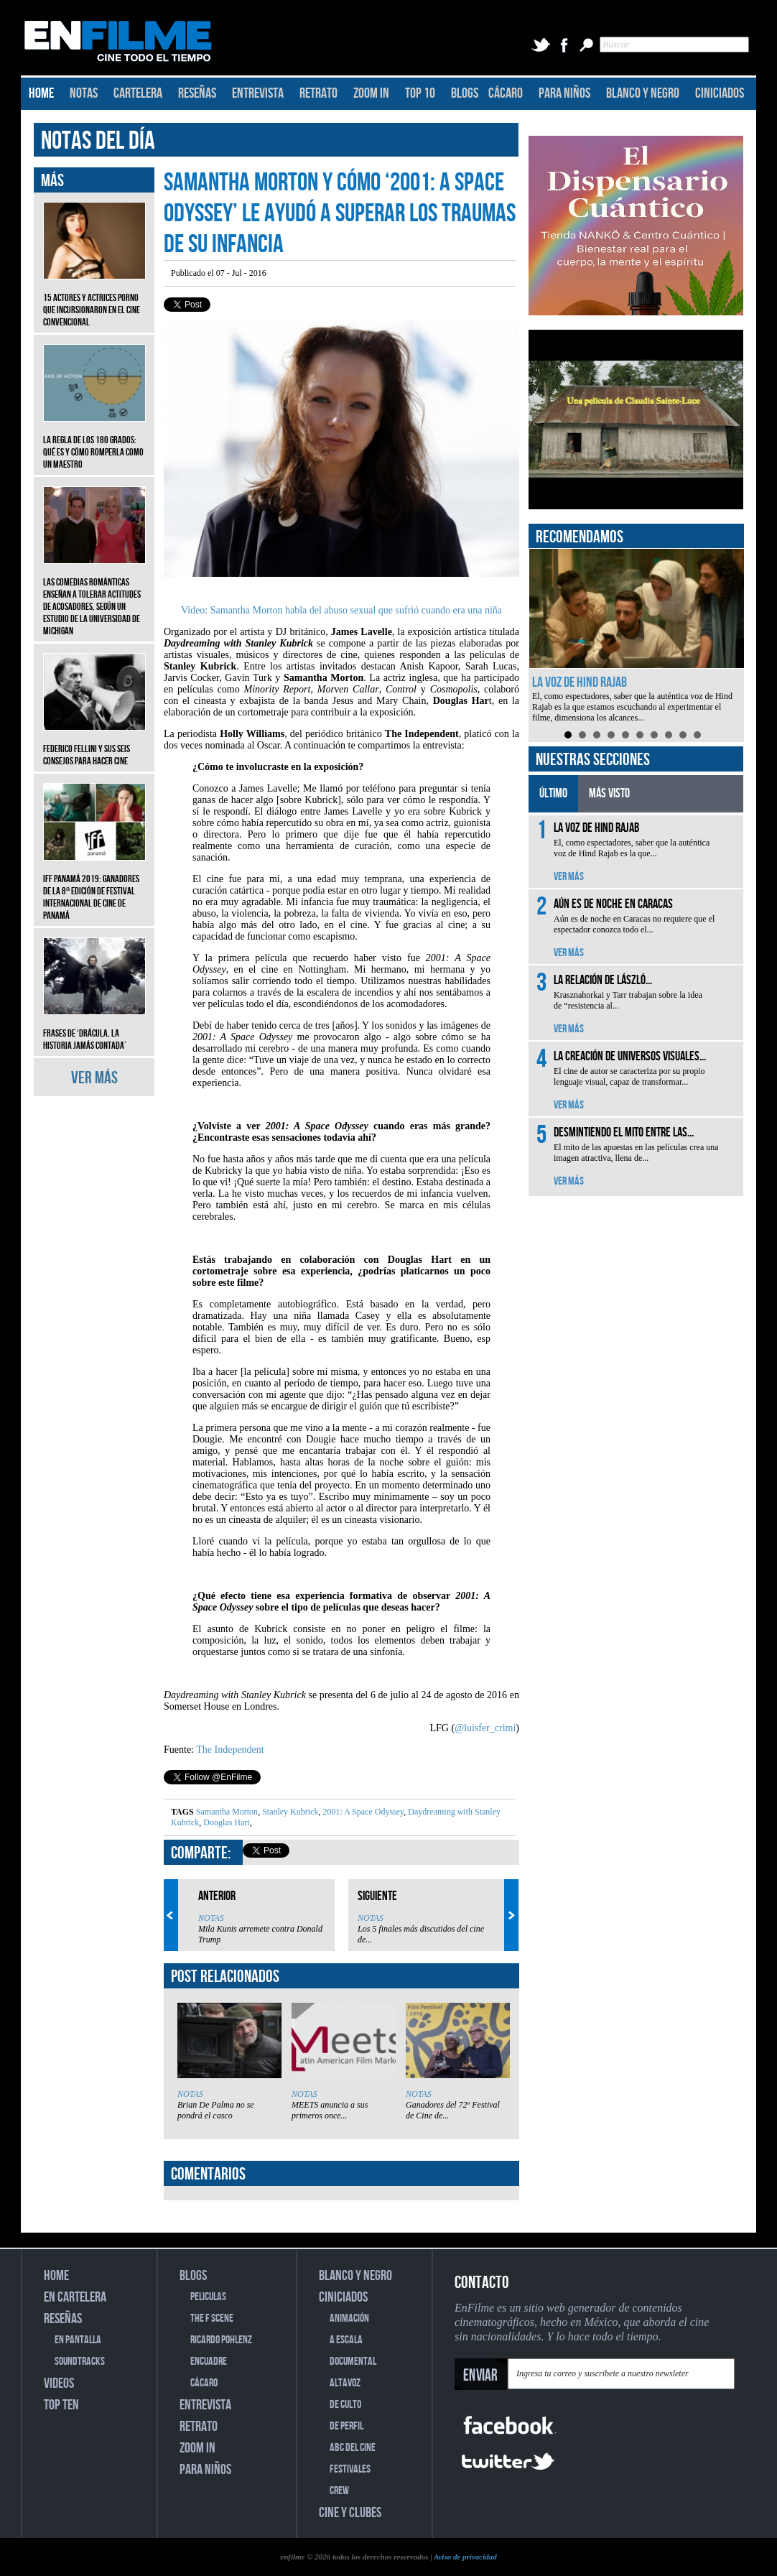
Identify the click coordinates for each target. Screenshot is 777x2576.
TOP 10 (420, 93)
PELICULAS (208, 2297)
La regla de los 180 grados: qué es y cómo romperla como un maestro (94, 441)
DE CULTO (345, 2404)
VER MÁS (94, 1077)
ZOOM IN (371, 93)
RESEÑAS (197, 93)
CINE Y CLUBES (350, 2512)
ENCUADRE (208, 2361)
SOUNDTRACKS (80, 2361)
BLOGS (464, 93)
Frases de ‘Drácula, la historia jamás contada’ (94, 1029)
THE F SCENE (211, 2318)
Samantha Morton (227, 1812)
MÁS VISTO (609, 793)
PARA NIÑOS (564, 93)
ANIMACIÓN (349, 2318)
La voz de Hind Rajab (579, 682)
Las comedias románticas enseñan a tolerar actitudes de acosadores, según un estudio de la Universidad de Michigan (94, 596)
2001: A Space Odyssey (362, 1812)
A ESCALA (346, 2340)
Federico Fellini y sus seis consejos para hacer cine (94, 744)
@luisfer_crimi (485, 1728)
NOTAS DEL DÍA (98, 141)
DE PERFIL (346, 2426)
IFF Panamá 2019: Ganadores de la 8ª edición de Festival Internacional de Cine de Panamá (94, 886)
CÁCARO (505, 93)
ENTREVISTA (258, 93)
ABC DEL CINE (353, 2448)
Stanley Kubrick (289, 1812)
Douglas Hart (225, 1822)
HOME (41, 93)
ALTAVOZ (345, 2383)
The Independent (230, 1749)
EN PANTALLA (78, 2340)
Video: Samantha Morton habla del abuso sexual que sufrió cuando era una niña (341, 610)
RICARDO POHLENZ (221, 2340)
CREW (339, 2491)
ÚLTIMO (553, 793)
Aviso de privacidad (465, 2556)
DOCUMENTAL (353, 2361)
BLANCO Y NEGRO (642, 93)
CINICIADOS (719, 93)
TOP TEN (61, 2405)
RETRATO (318, 93)
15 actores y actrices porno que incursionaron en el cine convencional (94, 299)
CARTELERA (137, 93)
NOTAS (84, 93)
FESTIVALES (350, 2469)
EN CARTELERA (75, 2297)
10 (697, 734)
